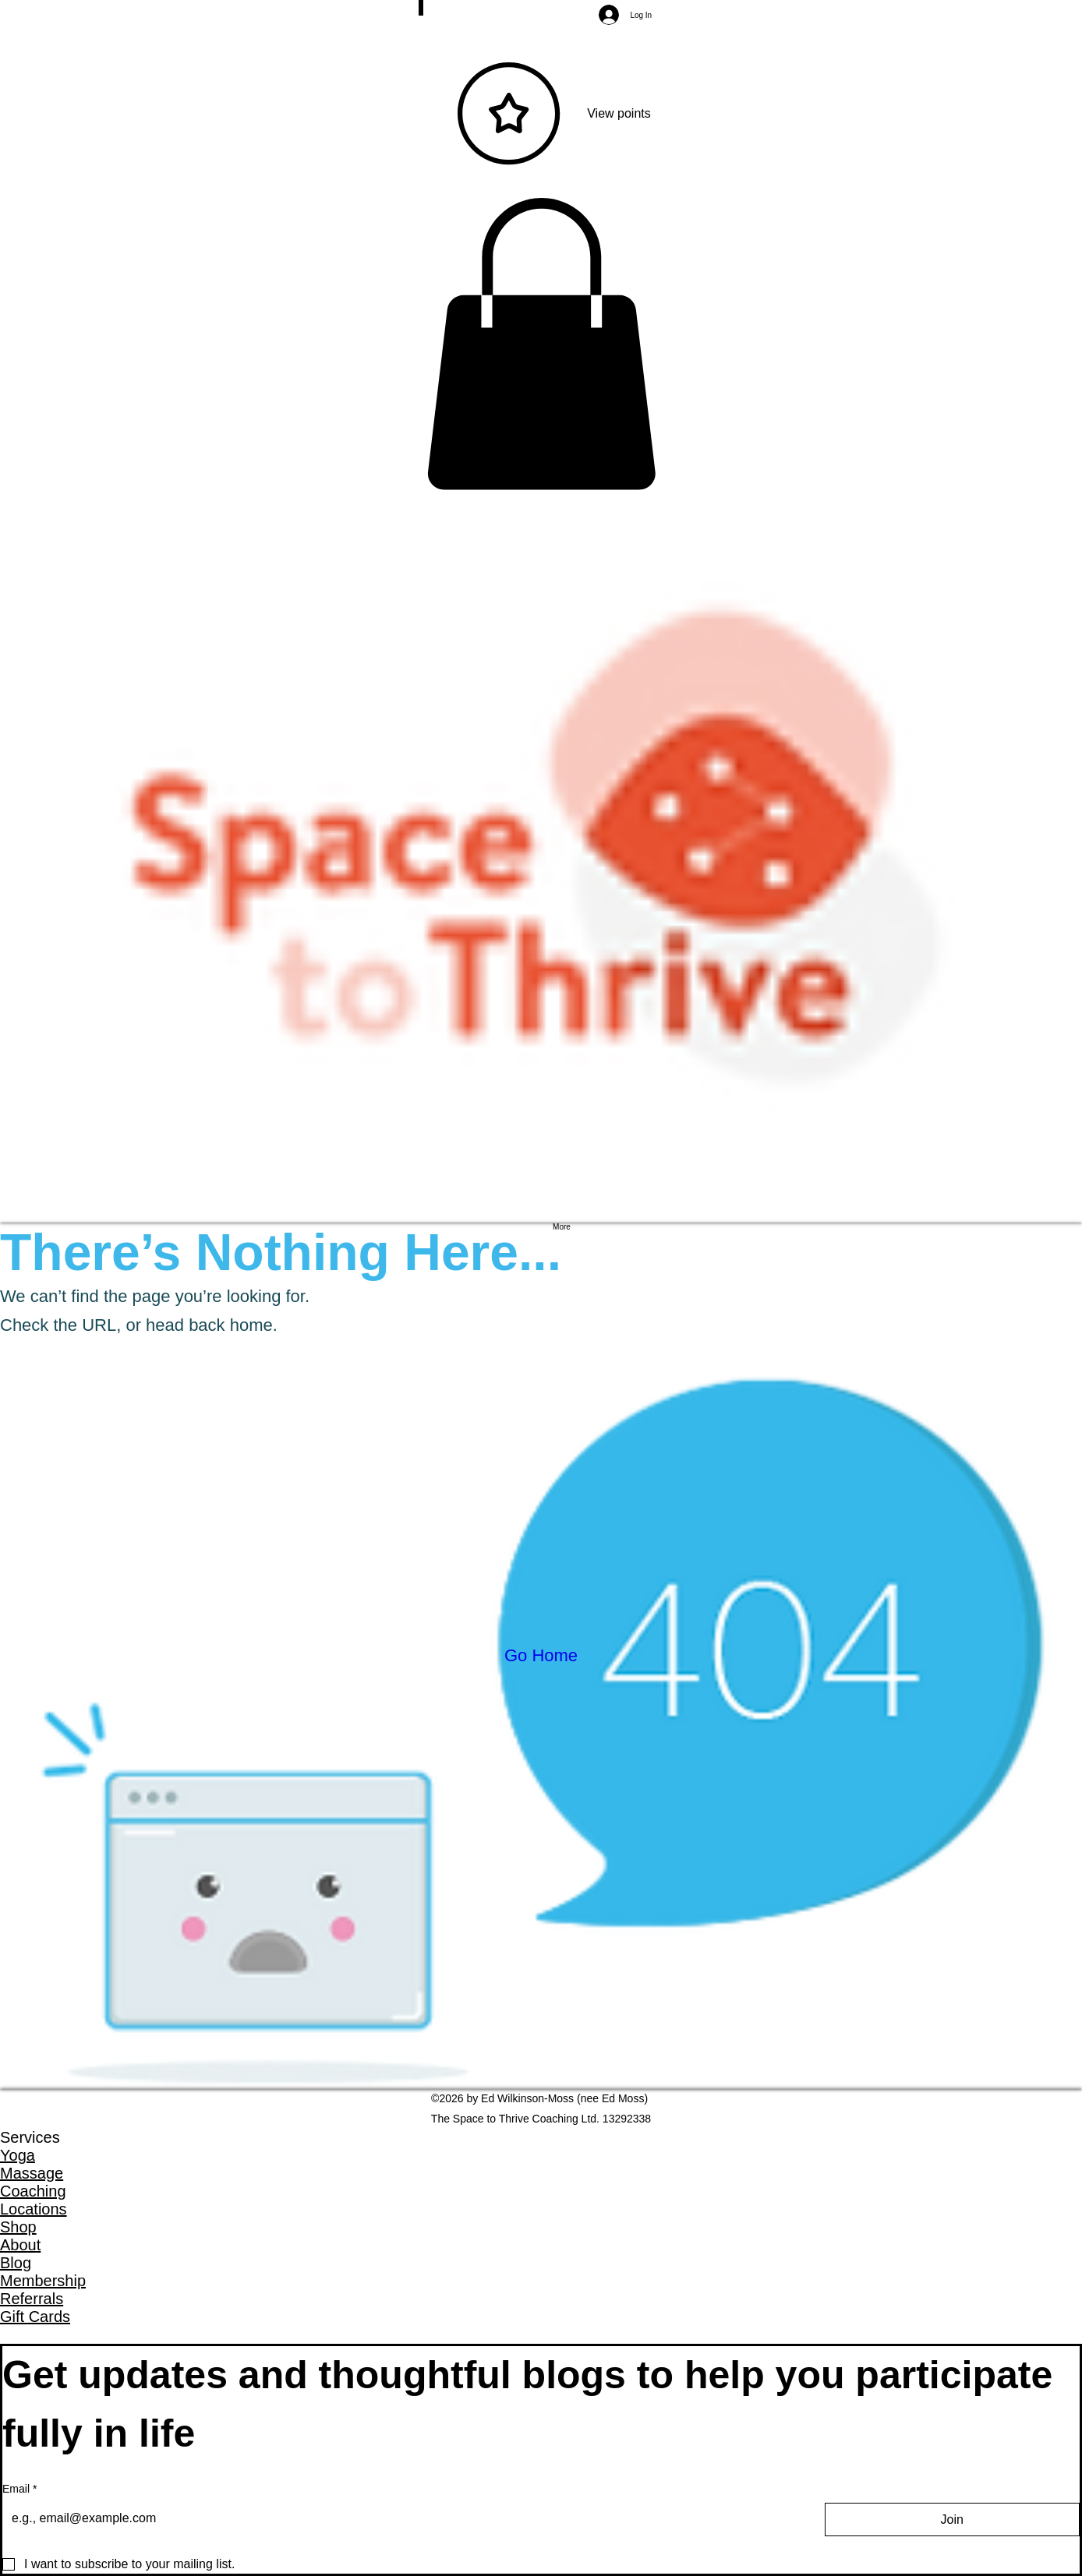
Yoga (17, 2155)
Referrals (31, 2298)
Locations (33, 2209)
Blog (15, 2262)
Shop (18, 2226)
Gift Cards (35, 2316)
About (20, 2244)
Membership (43, 2280)
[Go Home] (541, 1656)
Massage (31, 2173)
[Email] (399, 2518)
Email (19, 2489)
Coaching (33, 2191)
